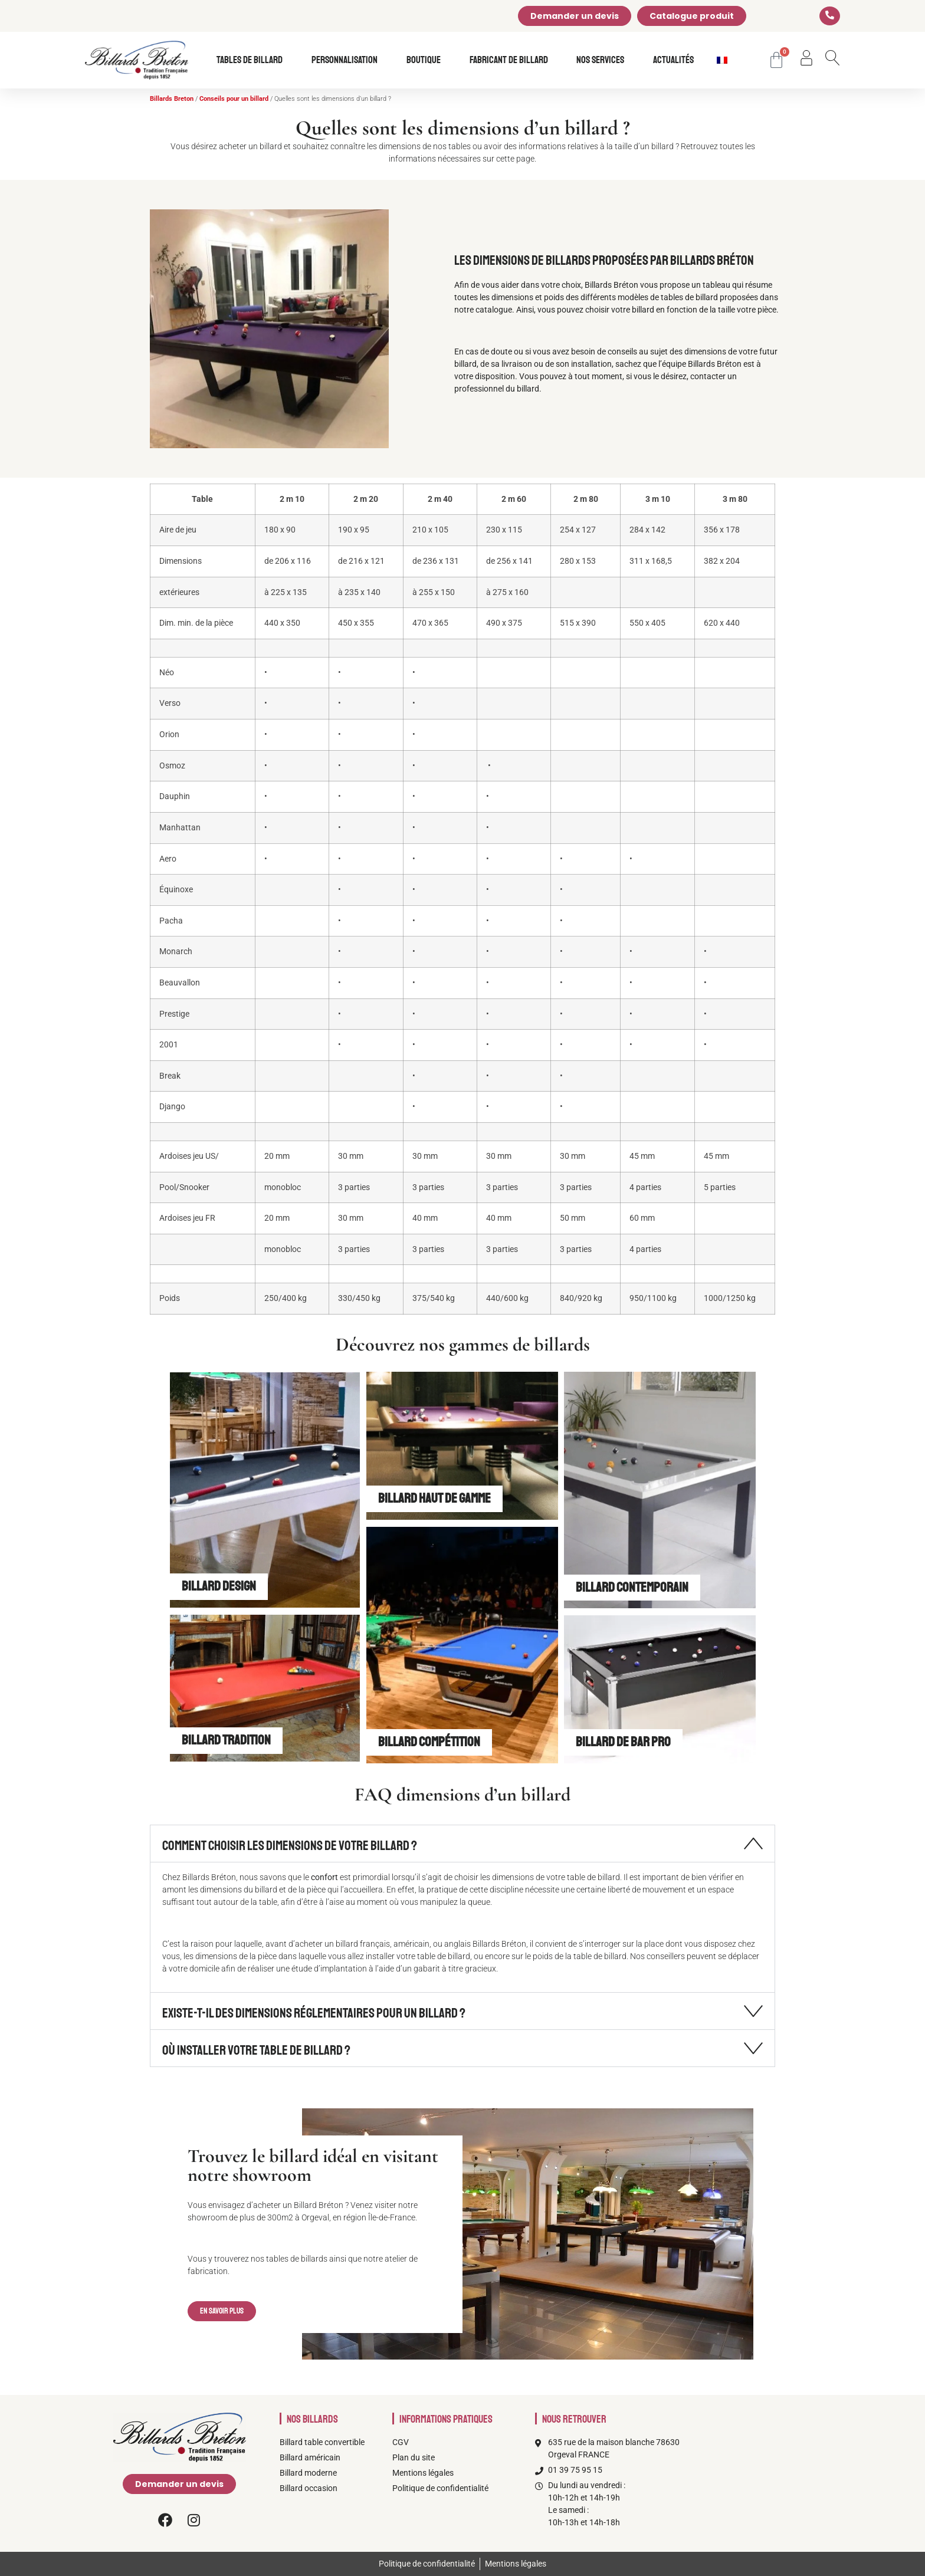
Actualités (673, 60)
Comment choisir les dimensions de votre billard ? (289, 1845)
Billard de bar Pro (623, 1741)
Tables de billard (252, 60)
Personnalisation (347, 60)
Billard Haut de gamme (434, 1498)
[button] (462, 1843)
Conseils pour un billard (233, 99)
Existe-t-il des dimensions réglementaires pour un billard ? (313, 2013)
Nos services (603, 60)
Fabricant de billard (512, 60)
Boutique (426, 60)
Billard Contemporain (632, 1587)
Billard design (219, 1586)
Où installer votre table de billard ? (256, 2050)
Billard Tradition (226, 1740)
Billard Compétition (429, 1741)
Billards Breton (171, 99)
